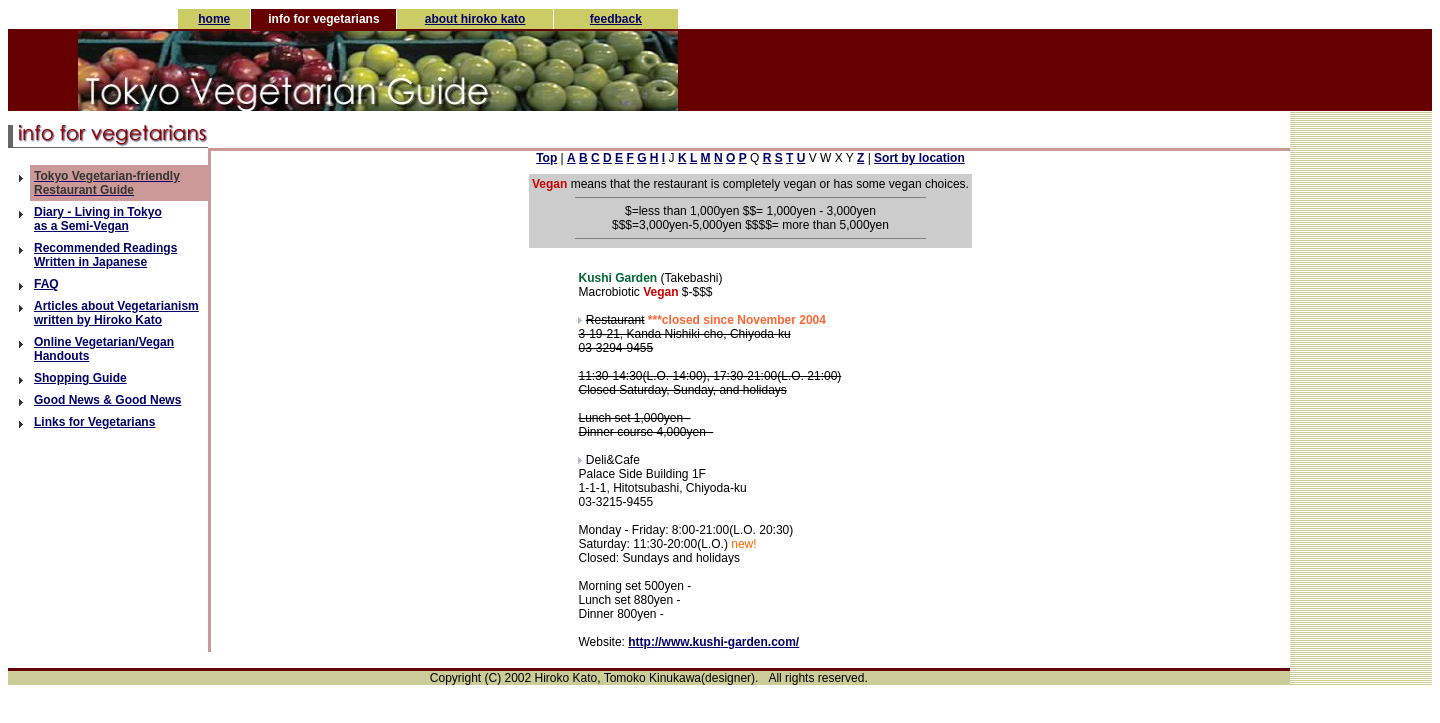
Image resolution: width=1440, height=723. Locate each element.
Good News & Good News (107, 400)
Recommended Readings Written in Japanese (105, 255)
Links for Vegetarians (94, 422)
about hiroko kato (475, 19)
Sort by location (919, 158)
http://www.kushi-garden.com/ (713, 642)
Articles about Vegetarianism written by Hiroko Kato (116, 313)
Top (546, 158)
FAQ (46, 284)
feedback (616, 19)
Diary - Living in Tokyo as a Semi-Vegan (98, 219)
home (214, 19)
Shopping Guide (80, 378)
